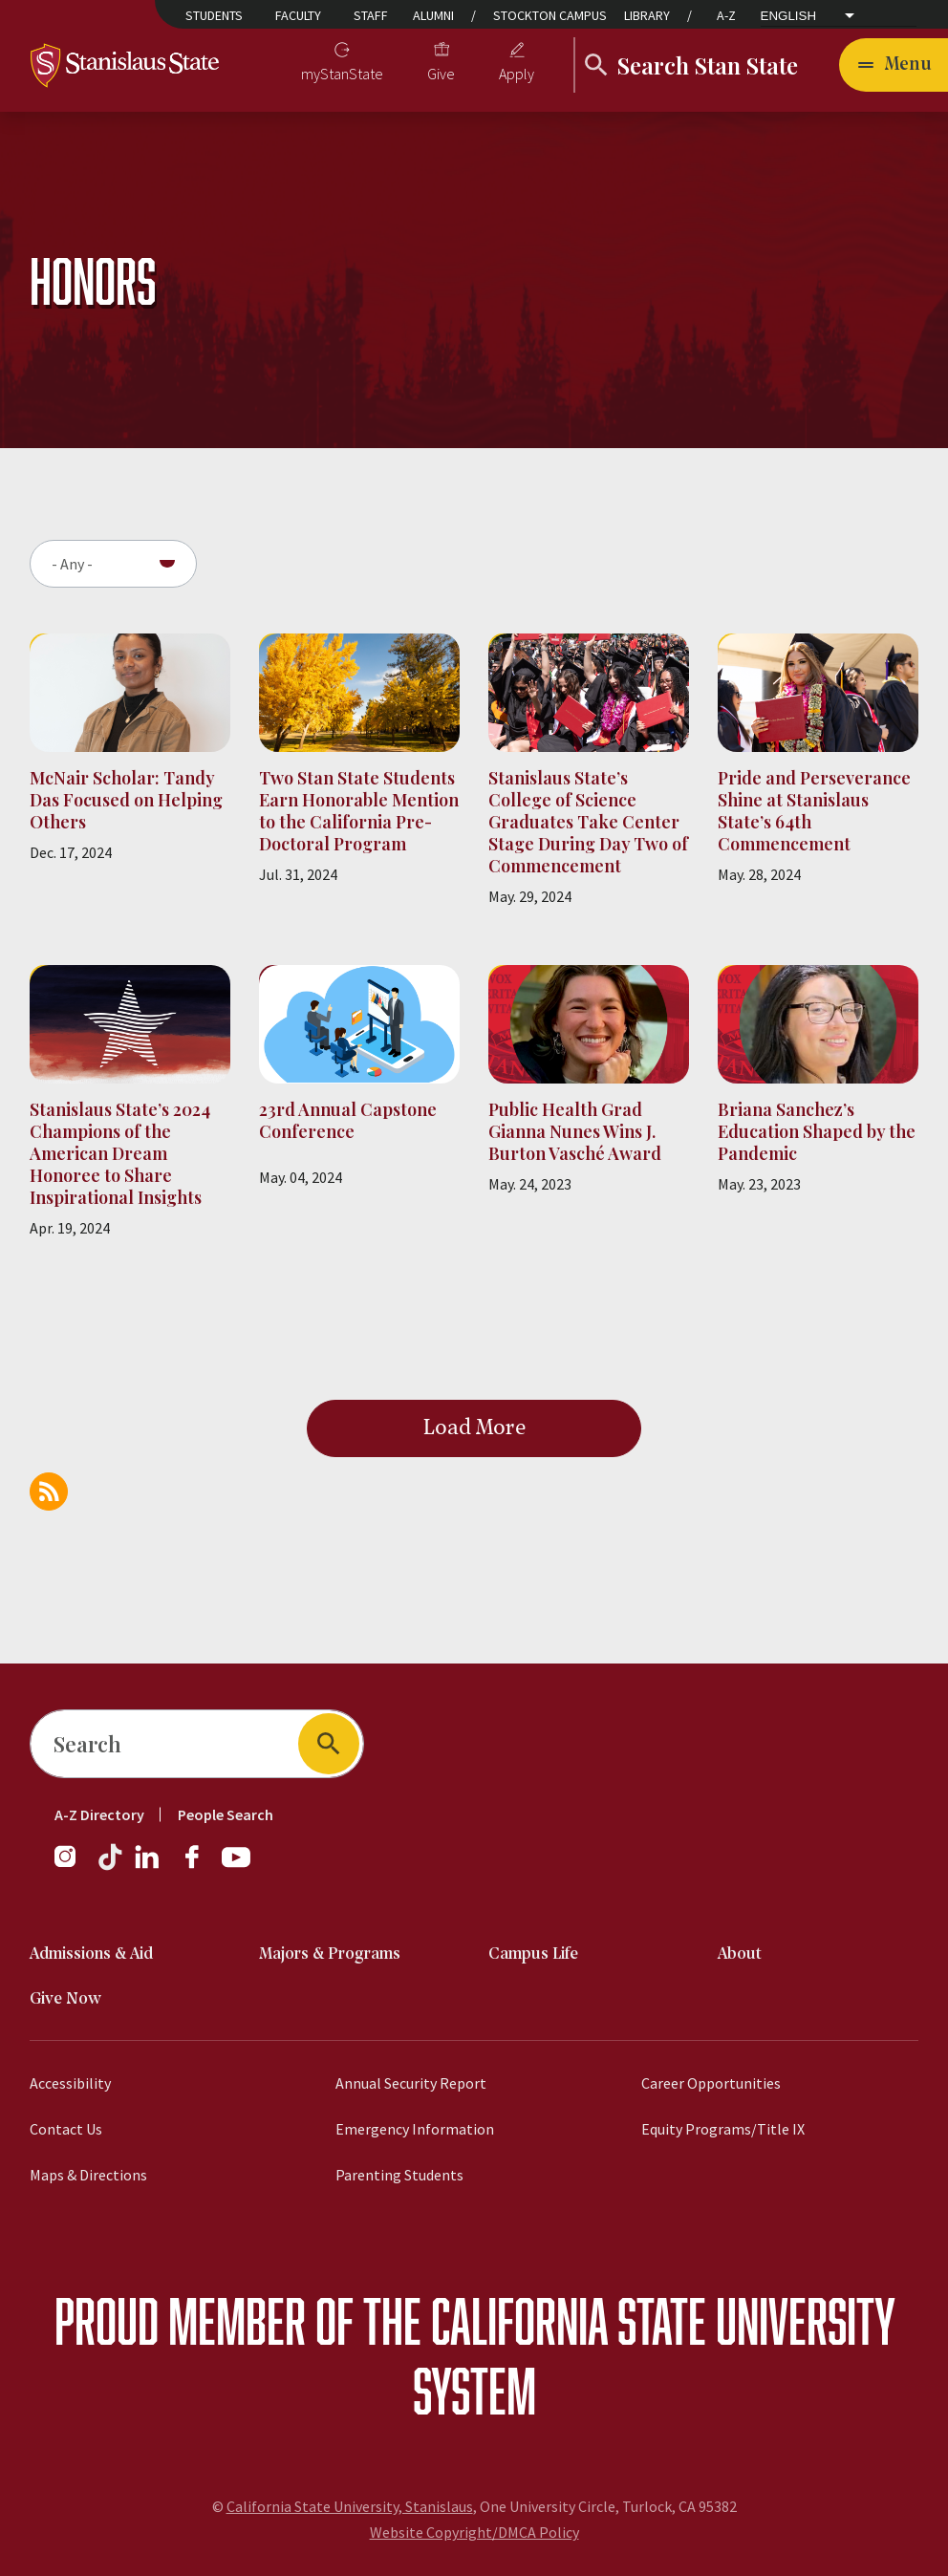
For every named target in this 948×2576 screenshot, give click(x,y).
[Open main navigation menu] (893, 65)
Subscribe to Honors (49, 1491)
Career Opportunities (711, 2083)
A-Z (726, 15)
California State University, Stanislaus (349, 2506)
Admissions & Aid (91, 1954)
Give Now (65, 1999)
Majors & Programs (329, 1954)
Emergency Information (414, 2128)
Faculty (298, 15)
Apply (516, 73)
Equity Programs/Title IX (723, 2128)
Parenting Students (399, 2174)
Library (647, 15)
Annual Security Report (410, 2083)
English (789, 16)
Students (214, 15)
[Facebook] (199, 1866)
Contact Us (66, 2128)
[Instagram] (72, 1866)
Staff (371, 15)
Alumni (433, 15)
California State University (662, 2320)
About (740, 1954)
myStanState (342, 73)
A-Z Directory (99, 1814)
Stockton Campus (550, 15)
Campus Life (533, 1954)
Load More (474, 1428)
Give (441, 73)
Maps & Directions (88, 2174)
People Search (225, 1814)
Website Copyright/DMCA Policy (474, 2532)
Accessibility (70, 2083)
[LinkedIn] (148, 1866)
